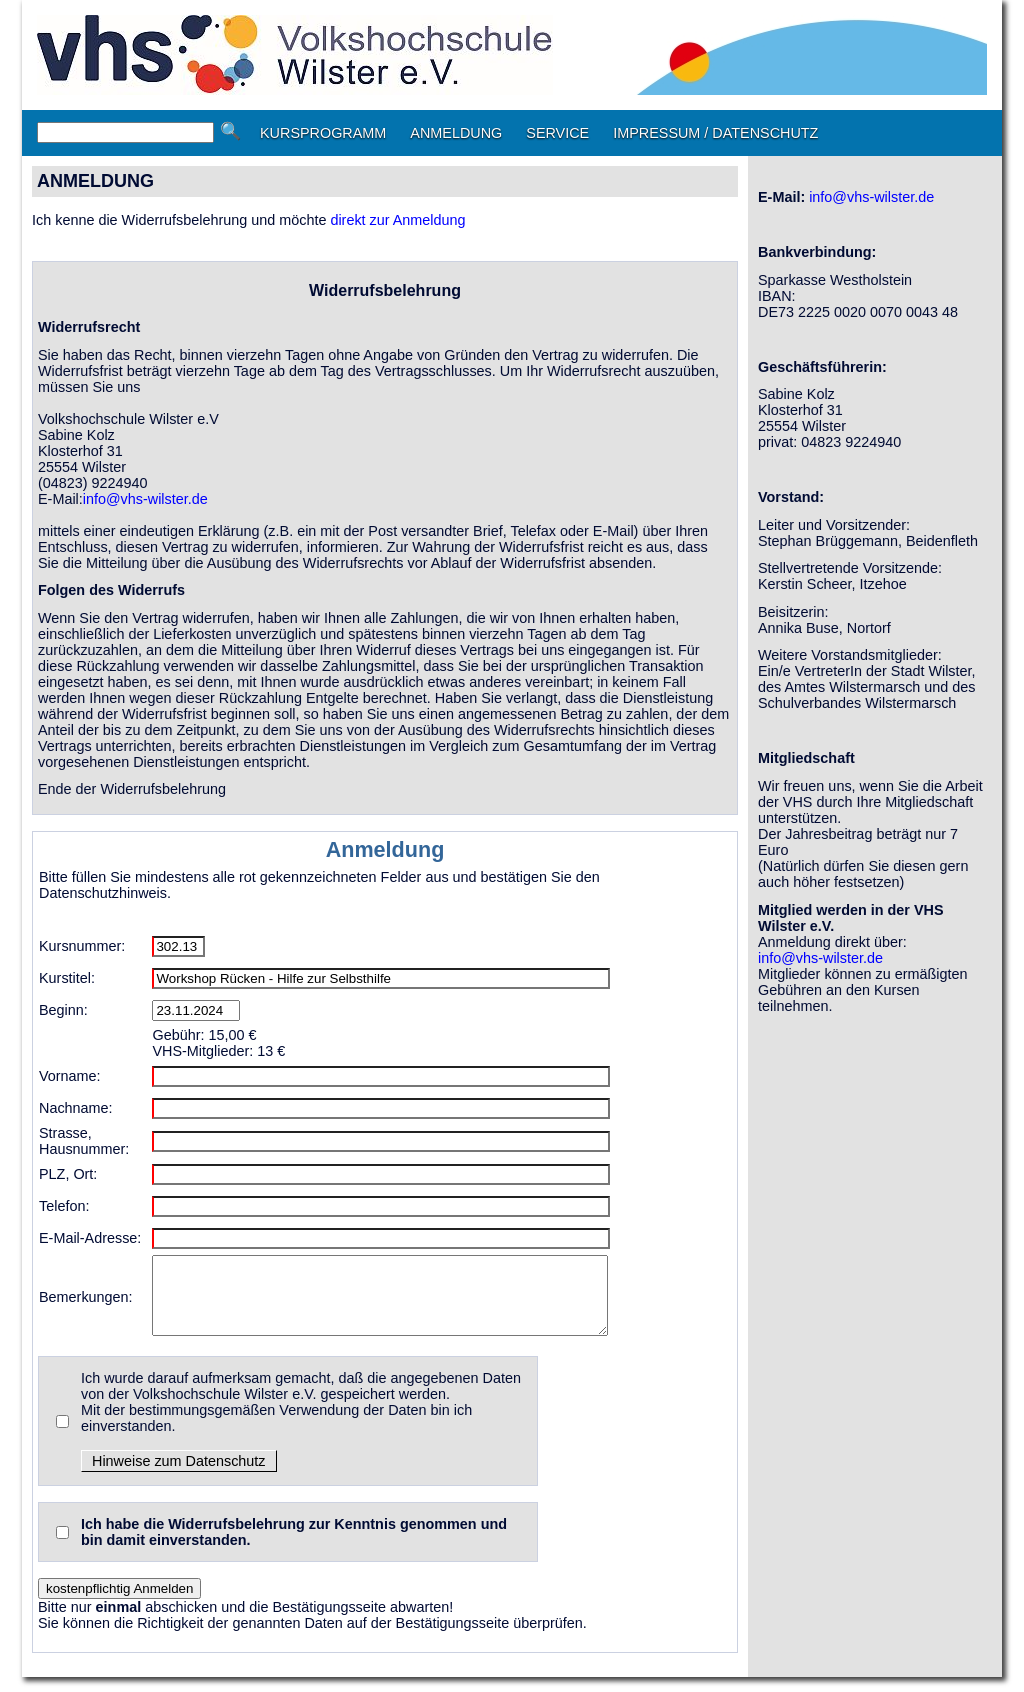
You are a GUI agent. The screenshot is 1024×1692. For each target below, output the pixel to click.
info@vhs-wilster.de (145, 499)
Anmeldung (385, 849)
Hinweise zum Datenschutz (179, 1476)
